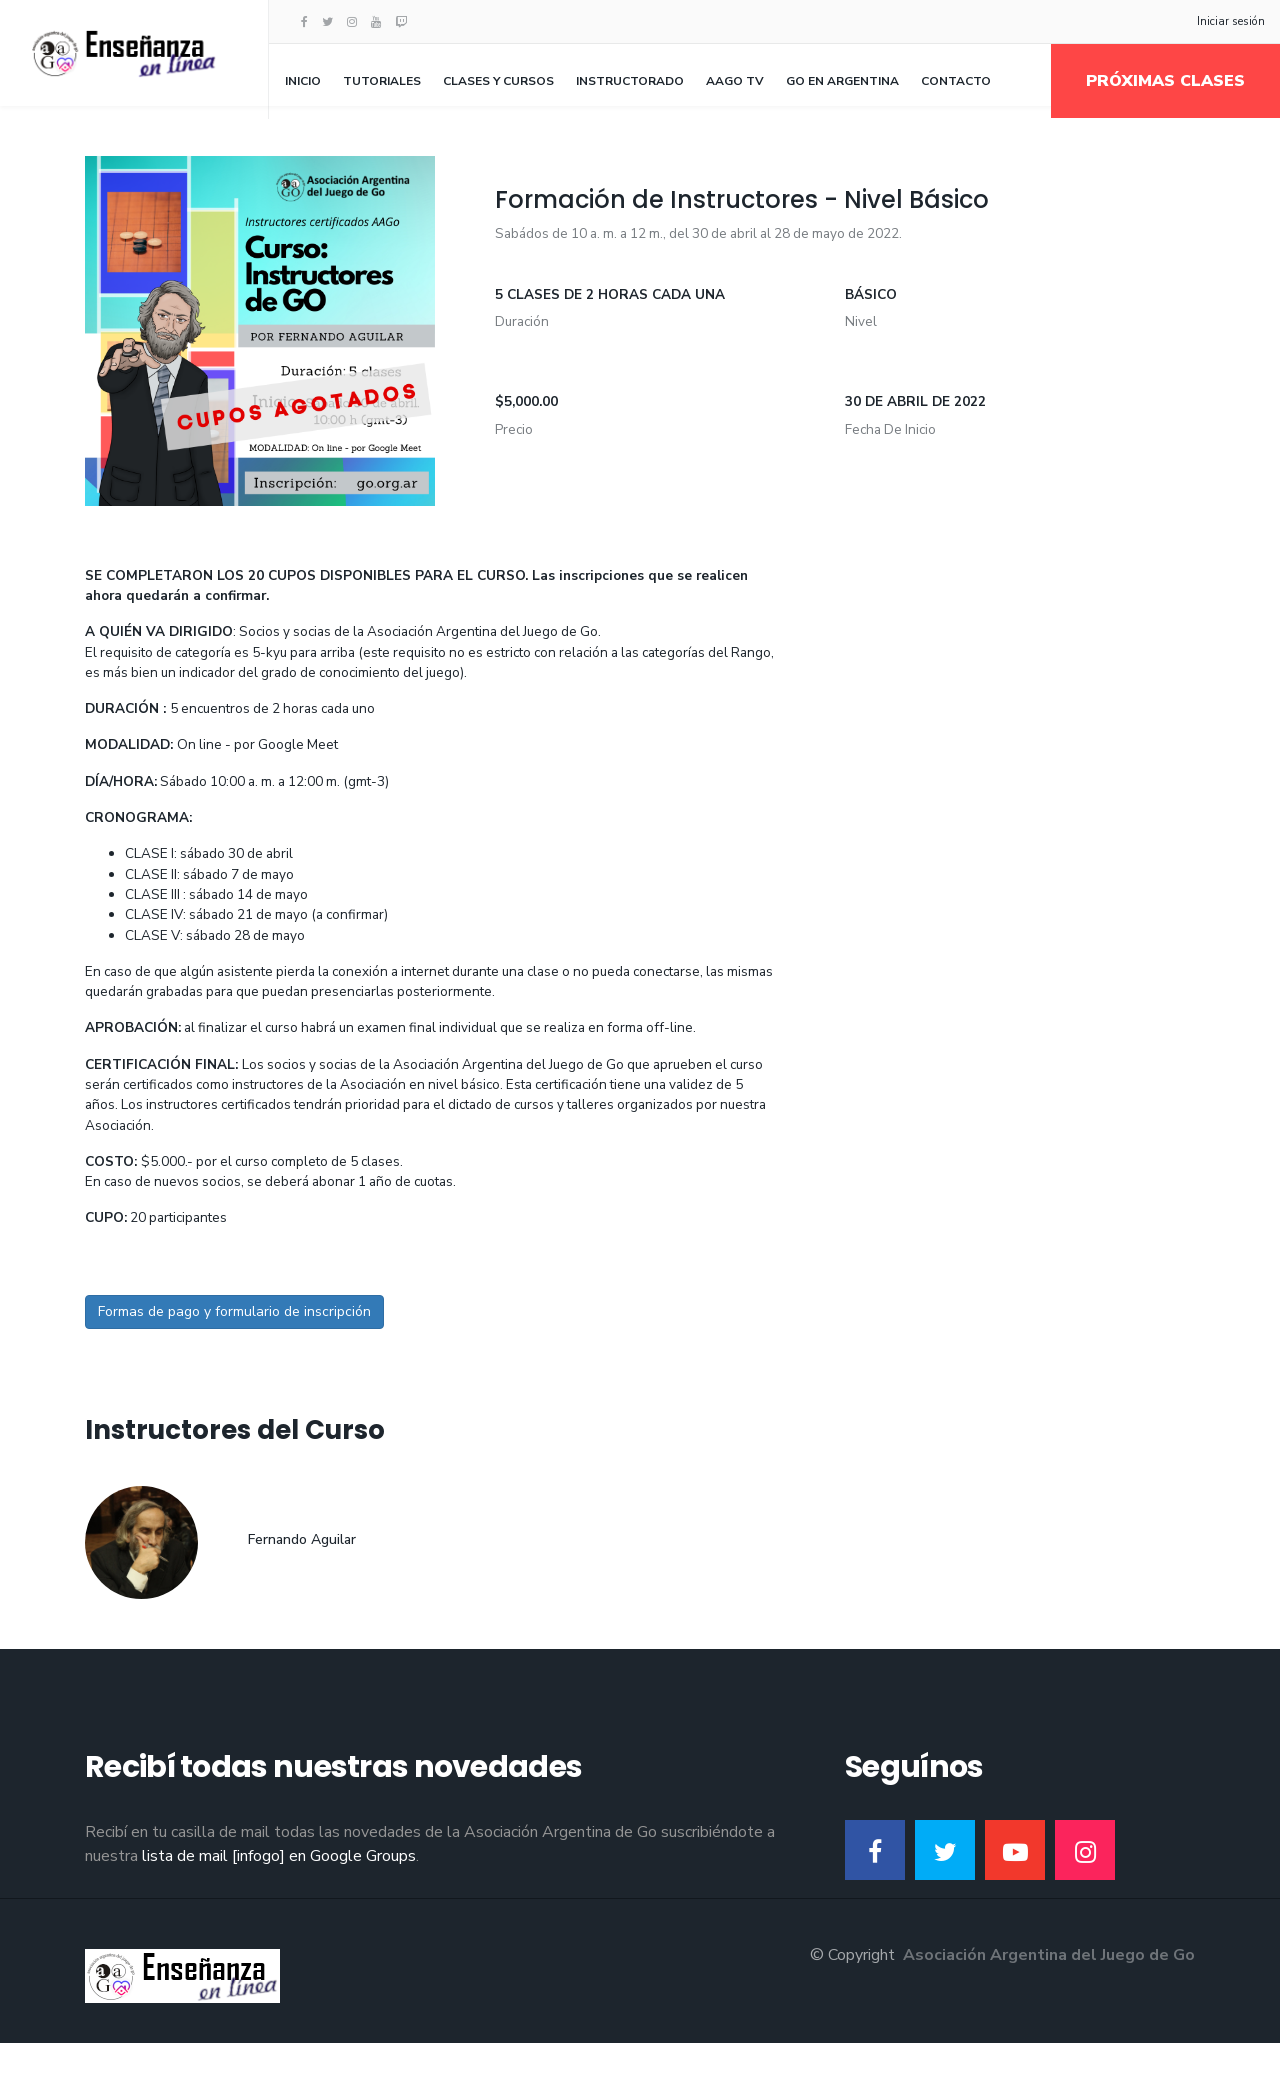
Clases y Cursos (498, 81)
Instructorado (630, 81)
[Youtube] (376, 22)
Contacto (956, 81)
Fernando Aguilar (302, 1571)
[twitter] (327, 22)
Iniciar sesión (1231, 21)
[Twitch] (401, 22)
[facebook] (304, 22)
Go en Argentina (842, 81)
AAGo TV (735, 81)
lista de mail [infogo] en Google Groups (279, 1888)
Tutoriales (382, 81)
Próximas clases (1165, 81)
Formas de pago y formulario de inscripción (234, 1343)
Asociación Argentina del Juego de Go (1049, 1987)
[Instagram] (352, 22)
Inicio (303, 81)
